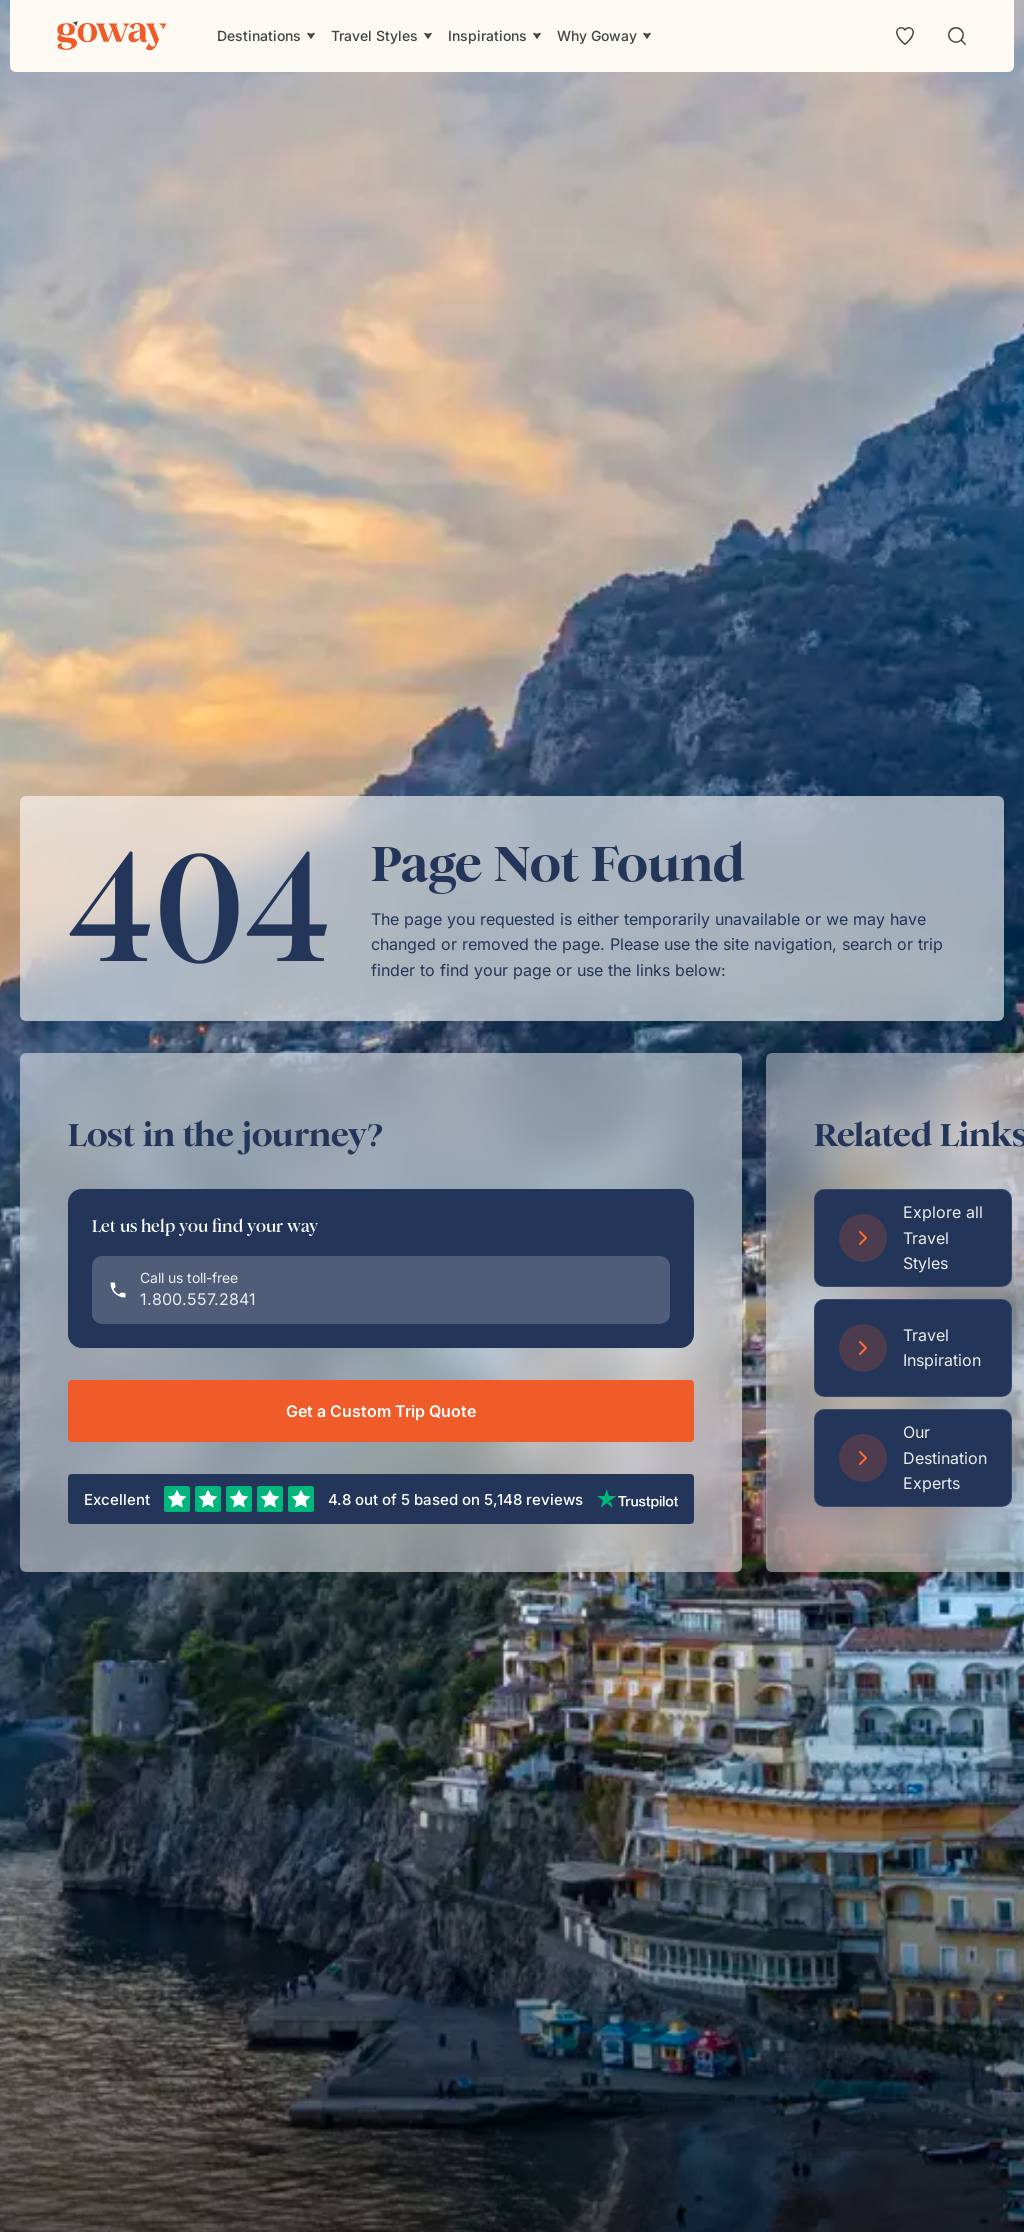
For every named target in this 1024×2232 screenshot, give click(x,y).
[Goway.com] (112, 36)
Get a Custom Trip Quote (381, 1411)
